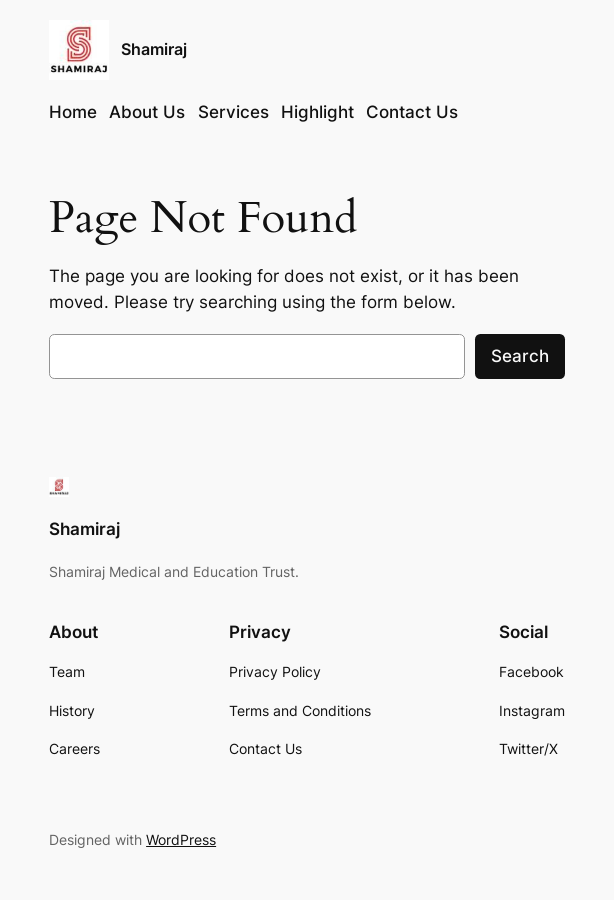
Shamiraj (154, 49)
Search (520, 356)
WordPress (181, 839)
